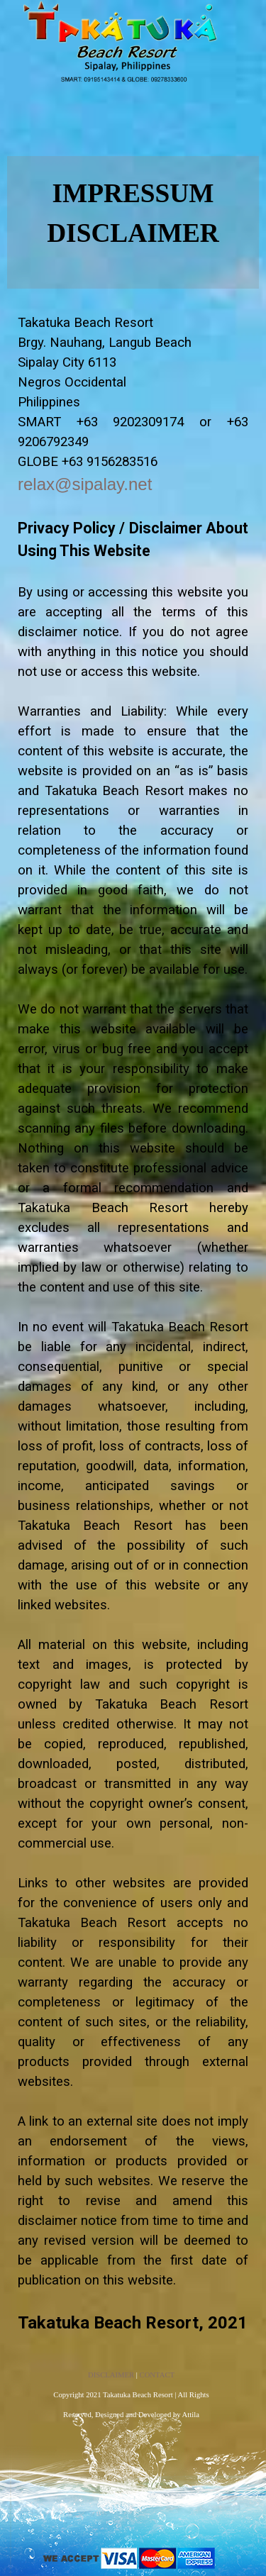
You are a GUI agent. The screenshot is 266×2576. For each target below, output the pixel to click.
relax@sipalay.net (85, 484)
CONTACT (157, 2375)
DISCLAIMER (111, 2375)
